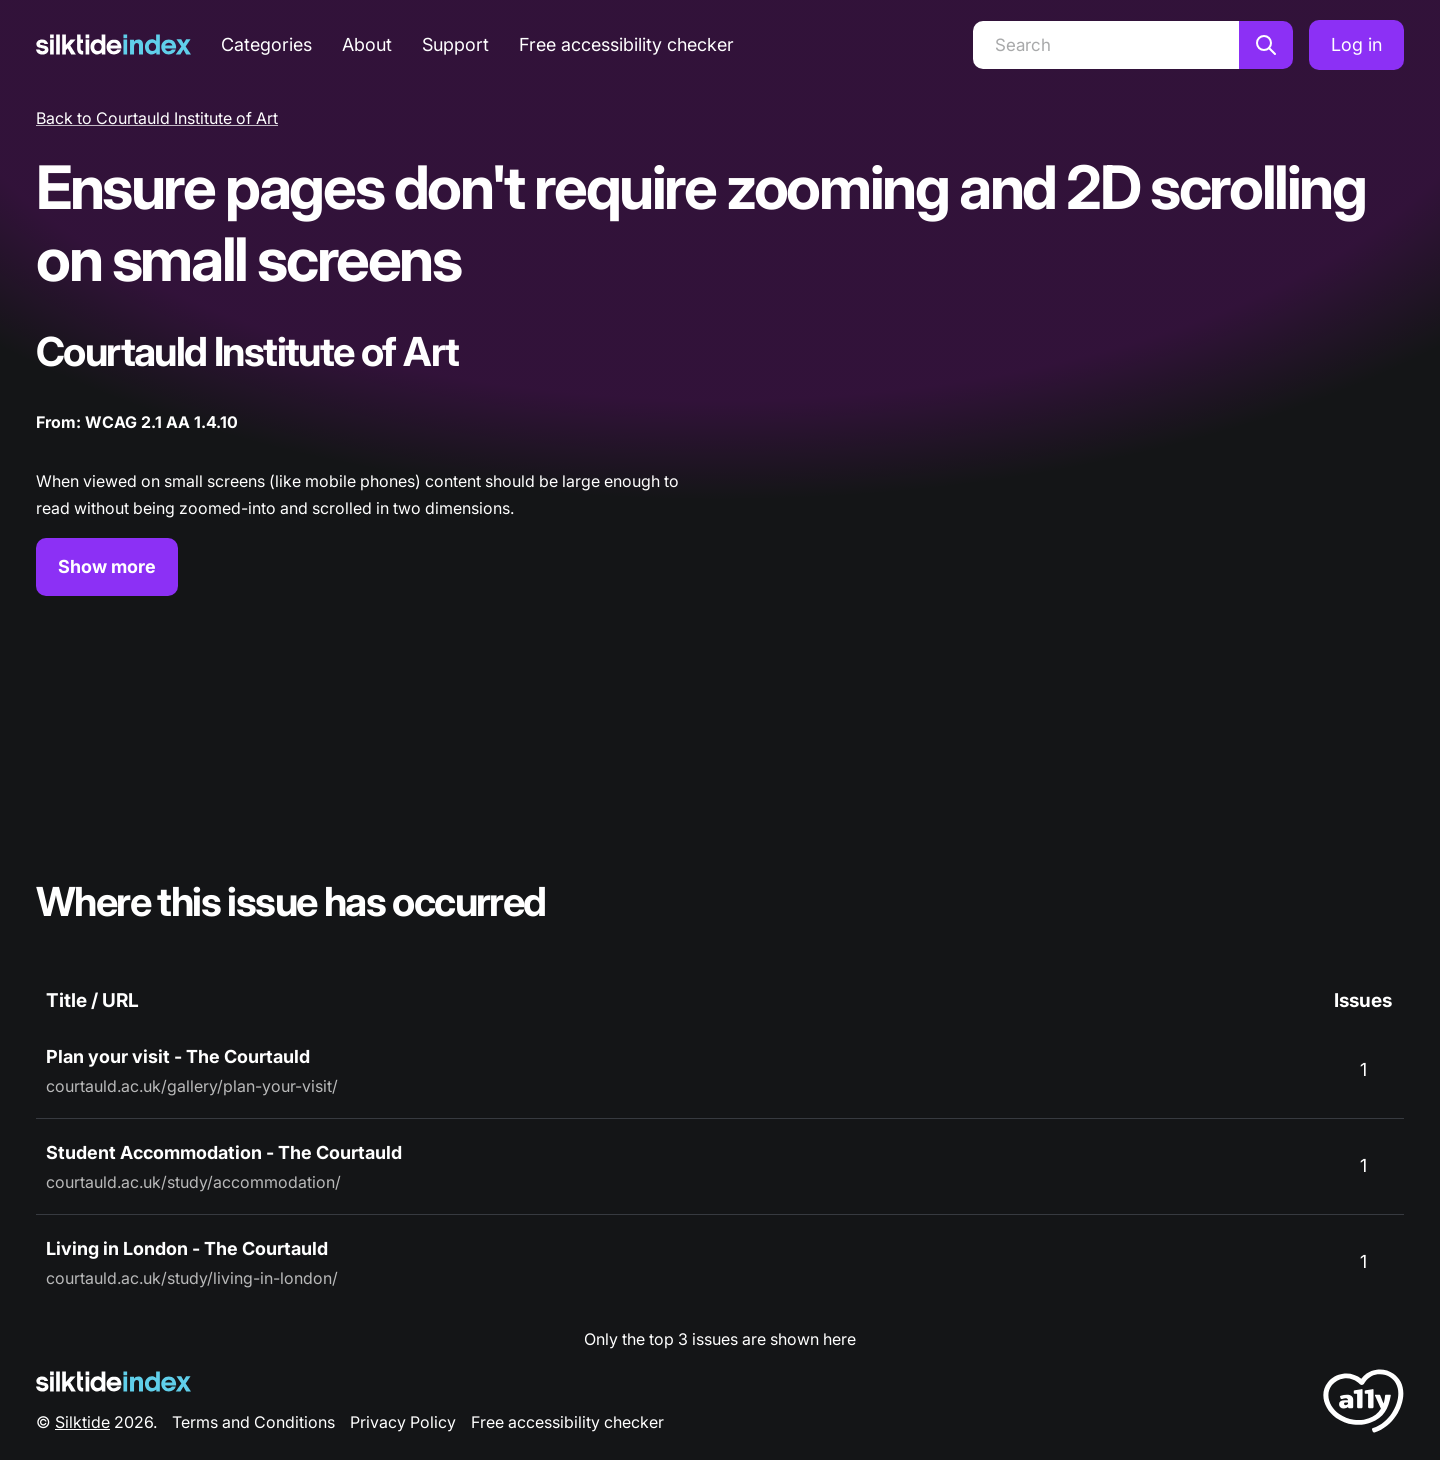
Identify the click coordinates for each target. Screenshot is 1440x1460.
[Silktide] (113, 44)
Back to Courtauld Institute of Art (157, 118)
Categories (266, 44)
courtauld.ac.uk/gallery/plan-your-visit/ (192, 1086)
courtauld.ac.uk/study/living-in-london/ (192, 1278)
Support (455, 44)
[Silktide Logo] (113, 1381)
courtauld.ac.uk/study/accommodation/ (193, 1182)
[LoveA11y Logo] (1363, 1404)
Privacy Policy (403, 1422)
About (367, 44)
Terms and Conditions (253, 1422)
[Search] (1106, 45)
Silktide (82, 1422)
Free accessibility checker (626, 44)
